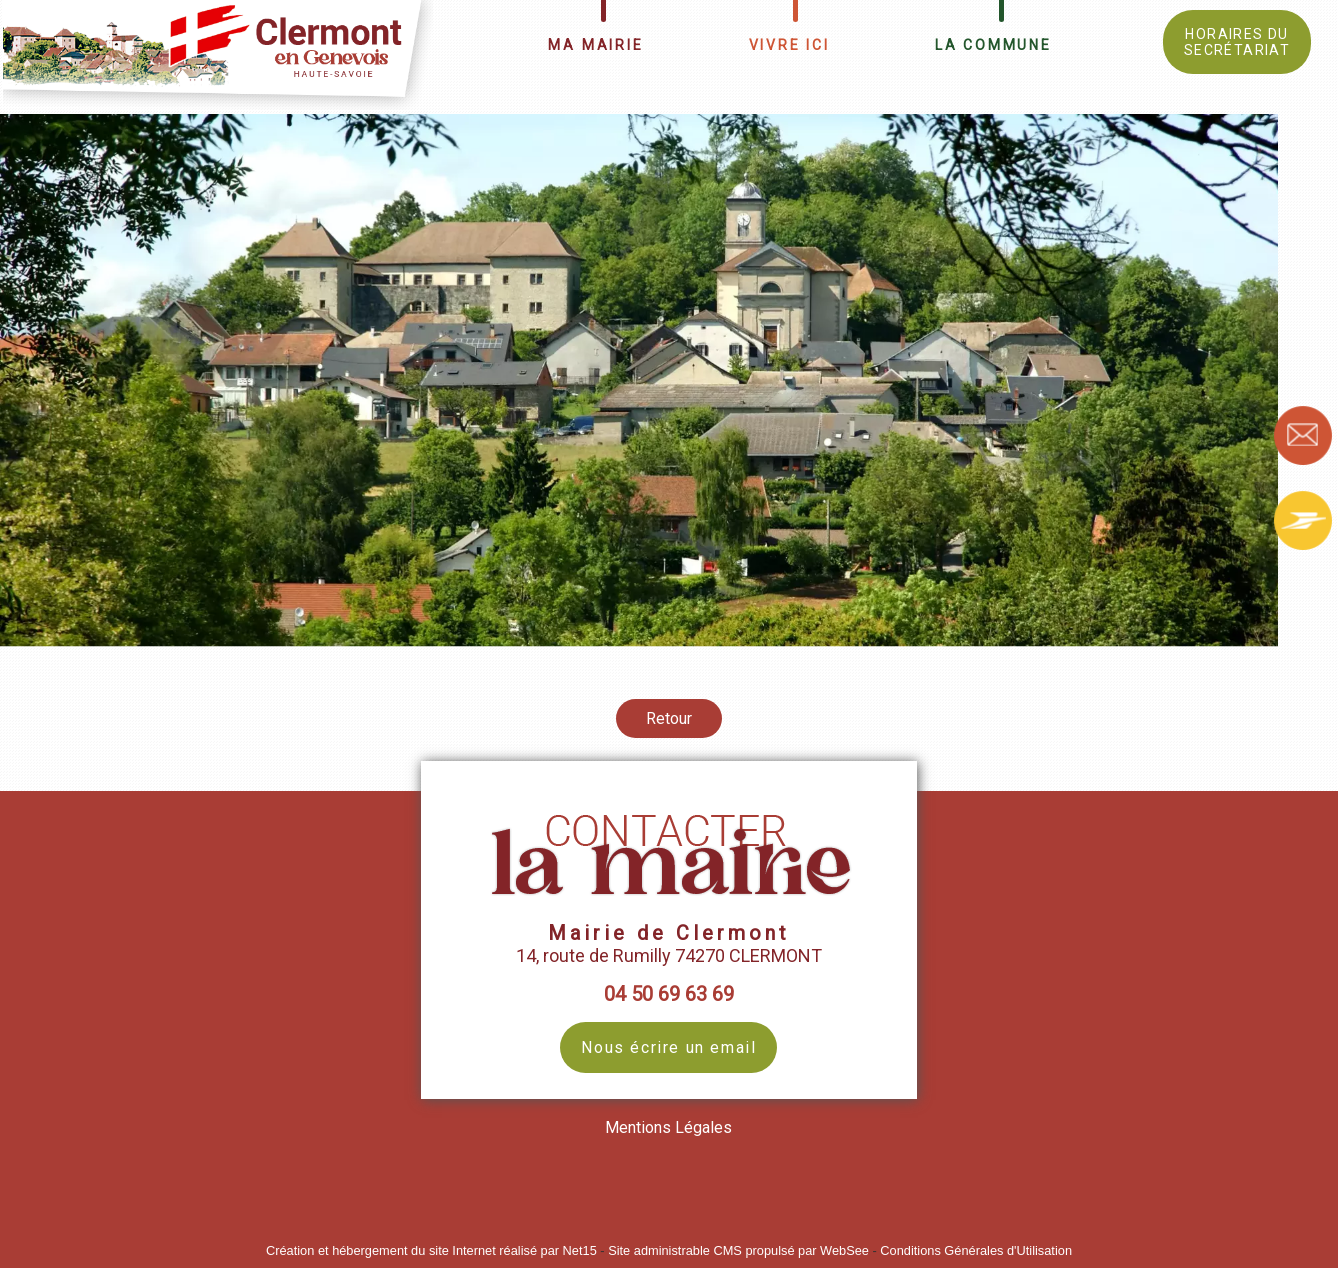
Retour (669, 718)
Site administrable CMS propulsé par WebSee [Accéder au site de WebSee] (738, 1250)
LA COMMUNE (993, 45)
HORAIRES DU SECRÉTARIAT (1237, 42)
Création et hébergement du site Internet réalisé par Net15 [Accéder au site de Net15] (431, 1250)
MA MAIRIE (595, 45)
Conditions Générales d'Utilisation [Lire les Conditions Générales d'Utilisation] (976, 1250)
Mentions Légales (668, 1127)
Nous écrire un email (668, 1047)
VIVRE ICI (789, 45)
